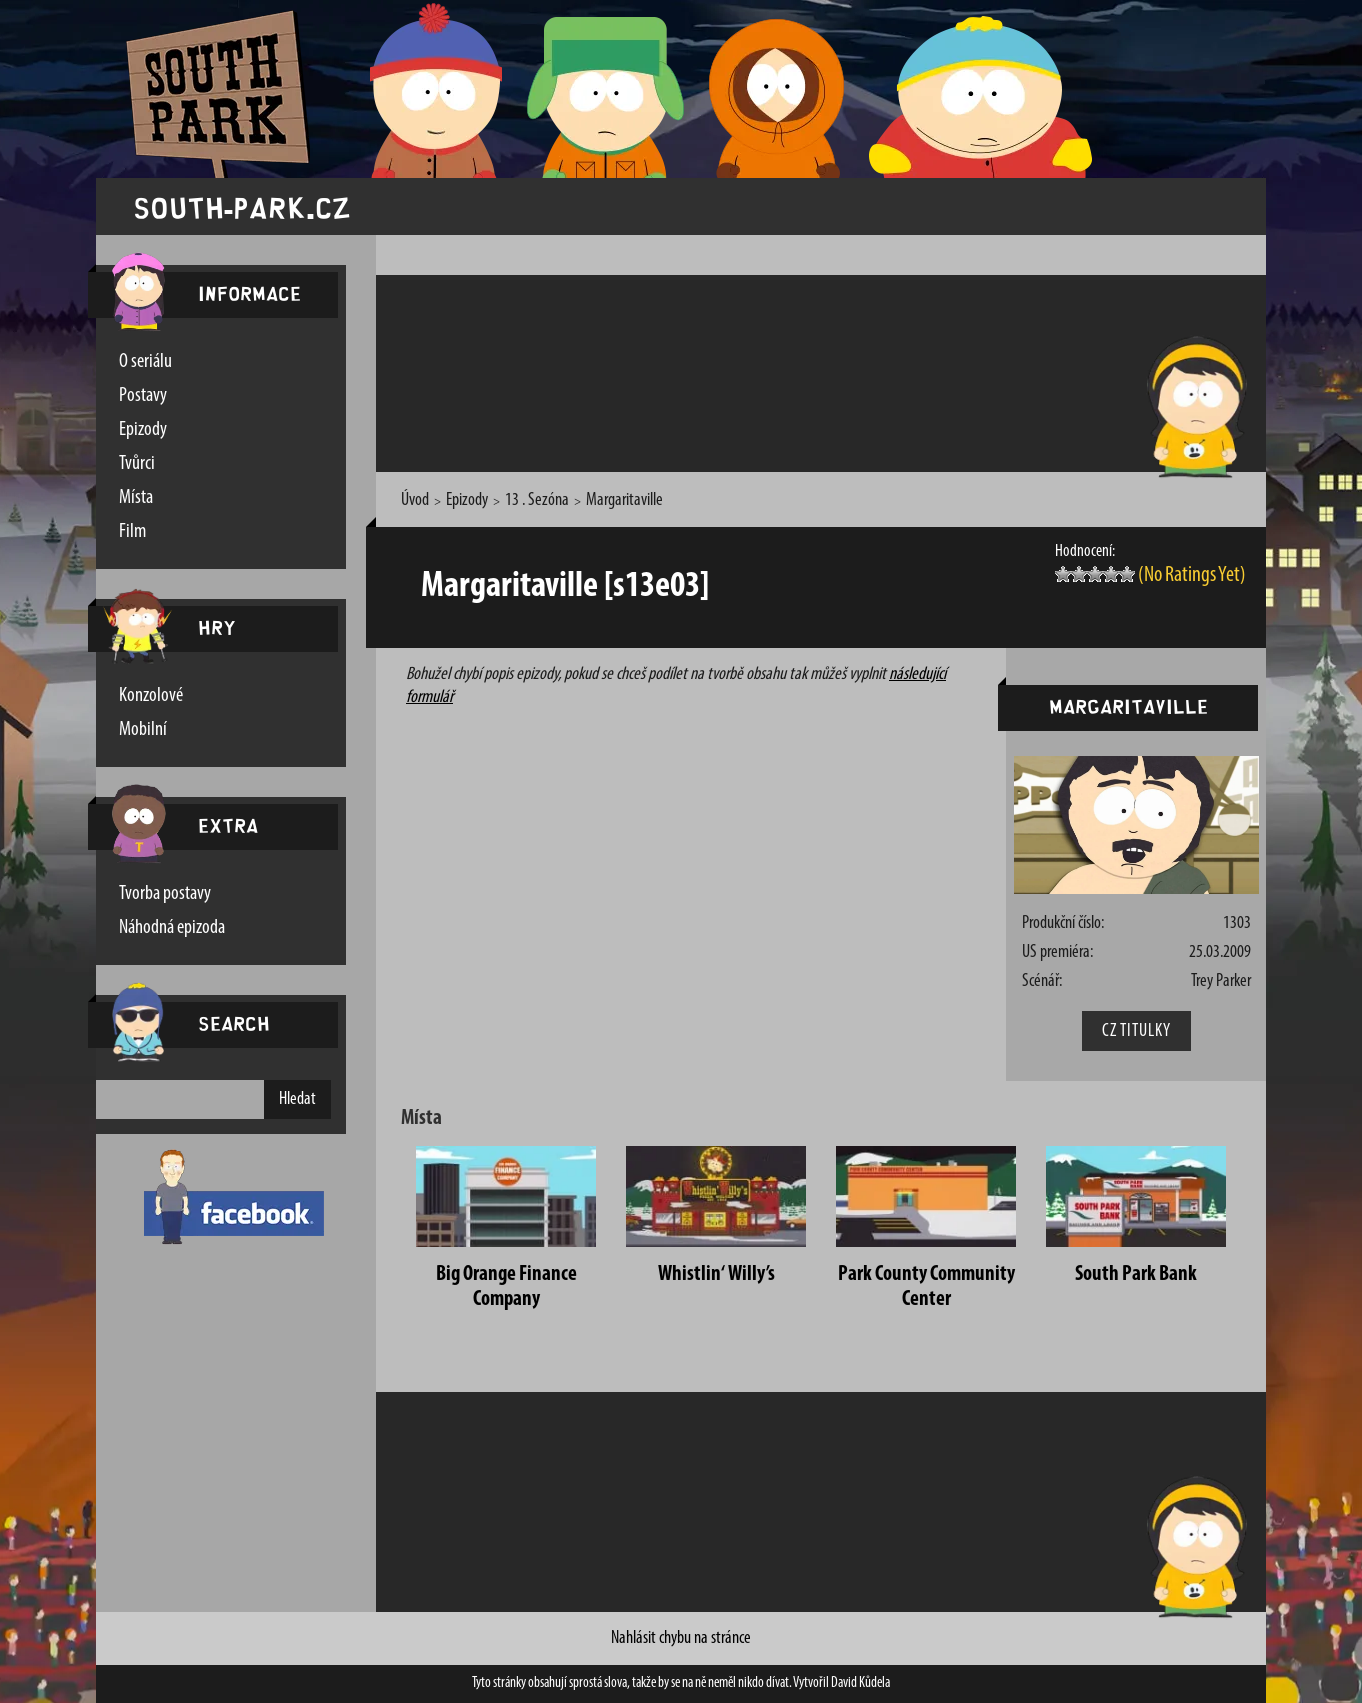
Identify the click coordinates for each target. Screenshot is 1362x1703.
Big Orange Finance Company (506, 1287)
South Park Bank (1136, 1274)
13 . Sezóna (537, 500)
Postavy (143, 396)
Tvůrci (137, 464)
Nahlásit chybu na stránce (681, 1638)
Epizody (143, 430)
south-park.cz (242, 206)
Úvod (415, 500)
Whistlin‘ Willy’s (716, 1274)
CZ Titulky (1136, 1031)
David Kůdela (860, 1683)
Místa (136, 498)
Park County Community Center (926, 1287)
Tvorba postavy (165, 894)
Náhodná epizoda (172, 928)
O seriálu (145, 362)
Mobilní (143, 730)
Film (132, 532)
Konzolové (151, 696)
